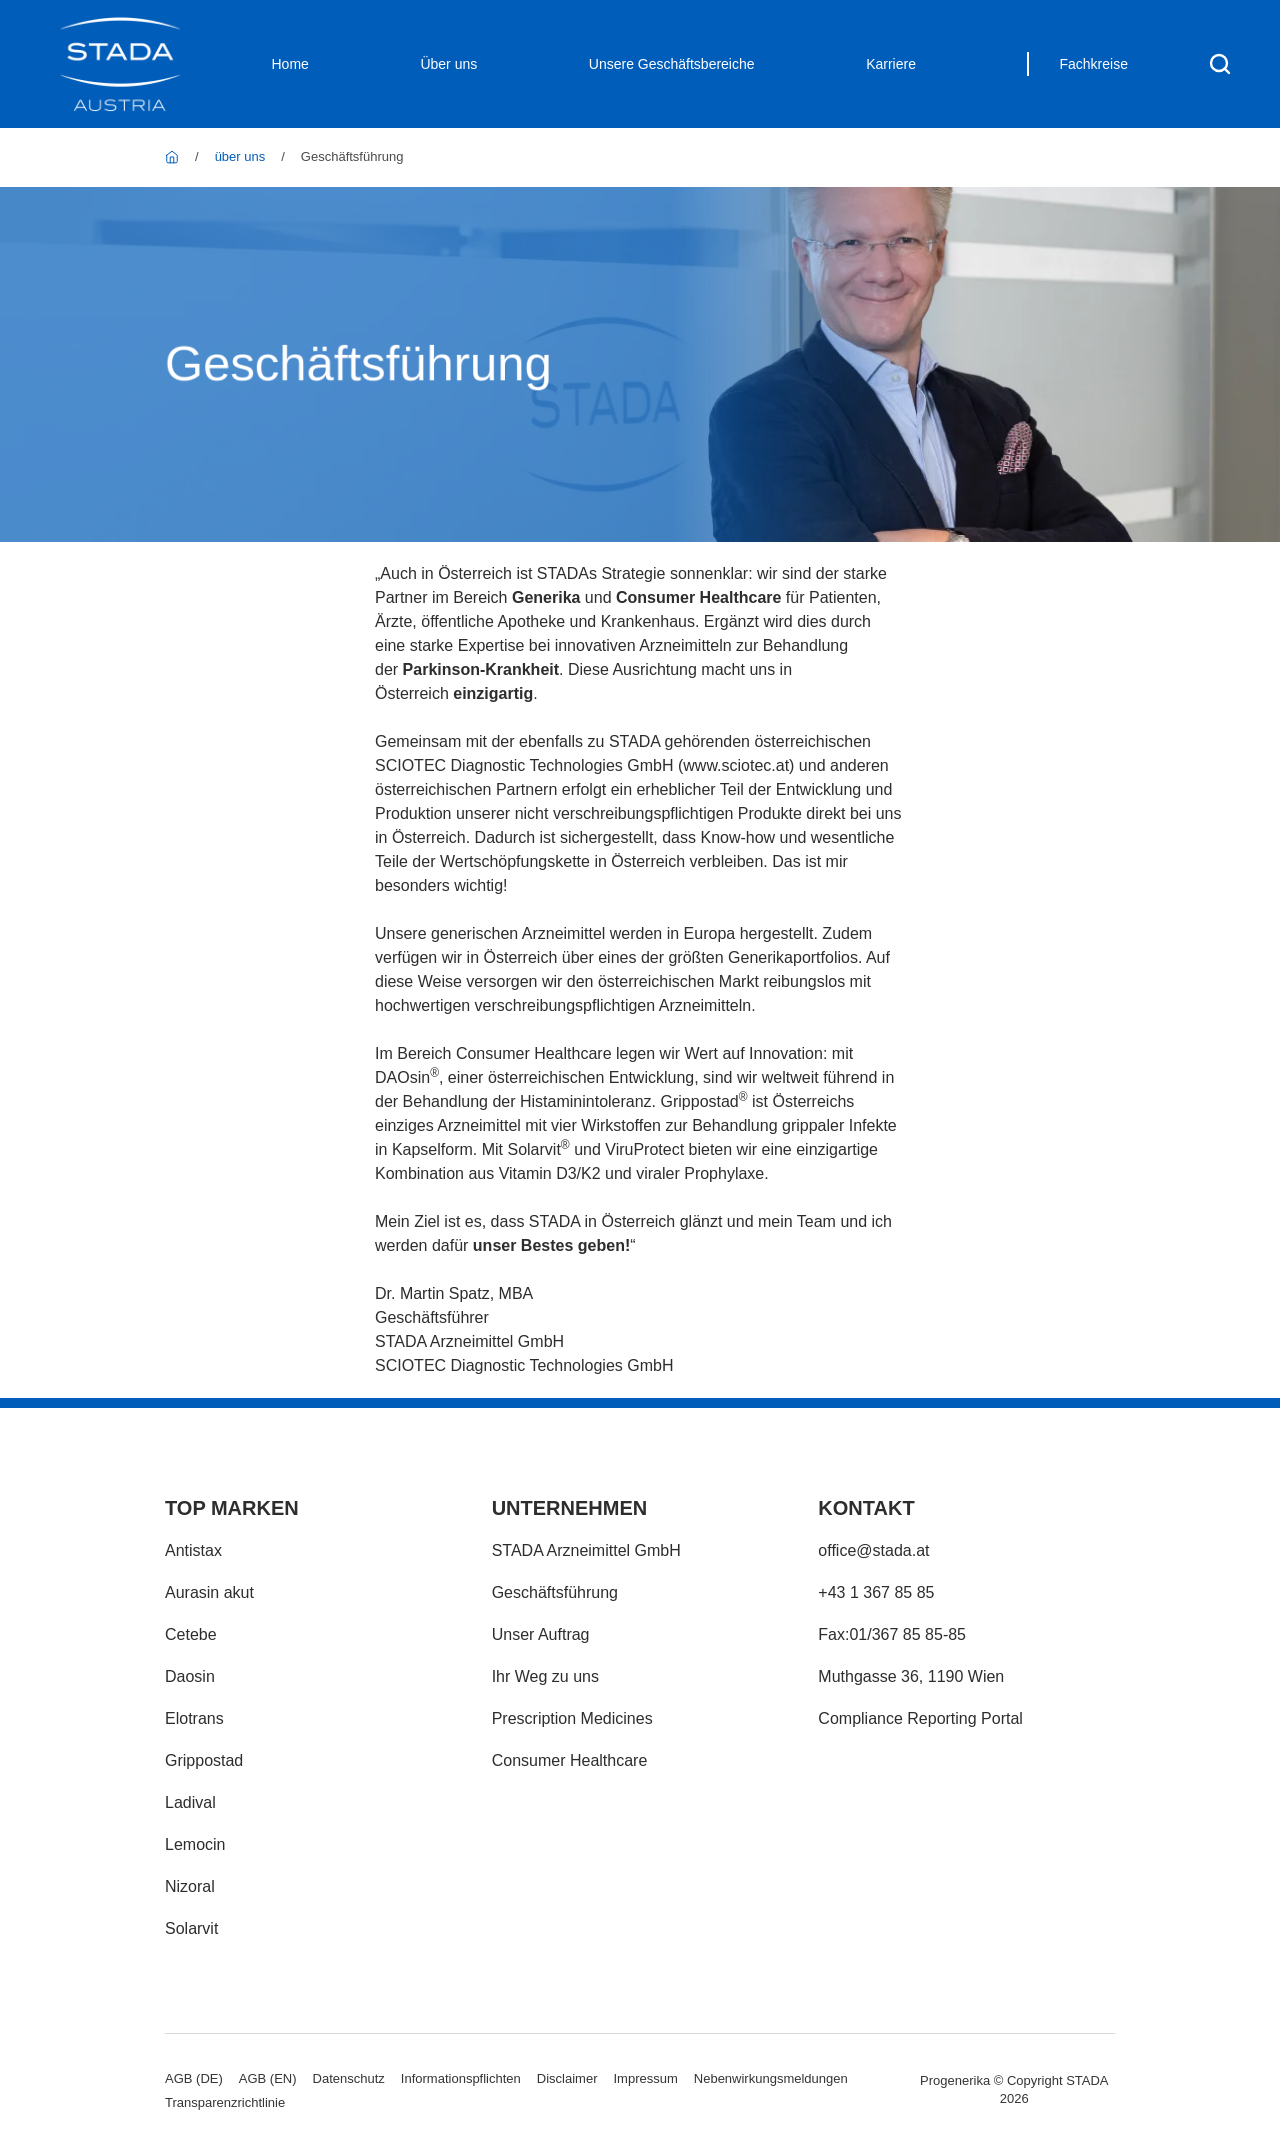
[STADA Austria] (172, 156)
